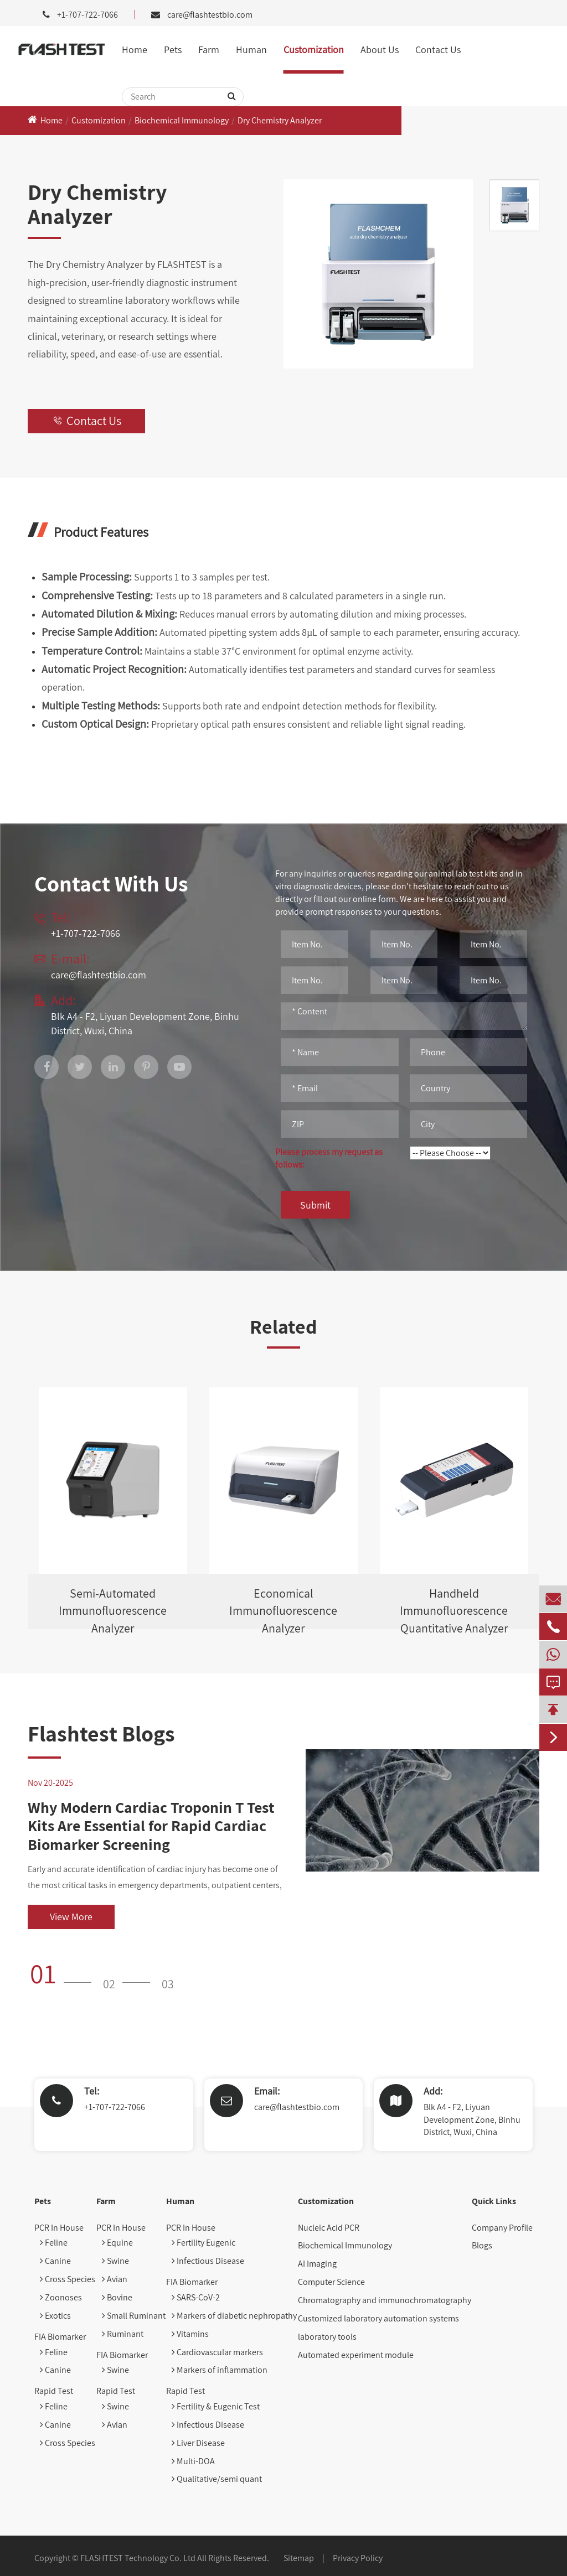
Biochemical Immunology (182, 120)
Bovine (117, 2297)
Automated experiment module (356, 2355)
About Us (379, 49)
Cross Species (67, 2279)
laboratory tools (327, 2336)
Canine (55, 2261)
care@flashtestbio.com (209, 14)
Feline (54, 2242)
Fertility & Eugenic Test (216, 2406)
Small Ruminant (134, 2315)
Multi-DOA (193, 2461)
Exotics (55, 2315)
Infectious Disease (208, 2261)
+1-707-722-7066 (114, 2107)
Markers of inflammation (219, 2370)
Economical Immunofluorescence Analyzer (283, 1607)
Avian (114, 2279)
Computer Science (331, 2282)
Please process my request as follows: (329, 1158)
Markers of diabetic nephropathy (234, 2315)
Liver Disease (198, 2443)
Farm (208, 49)
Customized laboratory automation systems (378, 2318)
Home (134, 49)
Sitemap (299, 2558)
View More (71, 1916)
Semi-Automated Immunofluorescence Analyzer (113, 1607)
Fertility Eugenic (203, 2242)
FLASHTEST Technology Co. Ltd (137, 2558)
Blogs (482, 2245)
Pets (173, 49)
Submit (315, 1205)
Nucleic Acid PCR (328, 2227)
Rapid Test (53, 2391)
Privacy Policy (358, 2558)
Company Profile (502, 2227)
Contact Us (438, 49)
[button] (64, 1973)
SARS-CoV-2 (196, 2297)
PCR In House (59, 2227)
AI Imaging (317, 2263)
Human (251, 49)
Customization (314, 49)
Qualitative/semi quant (217, 2479)
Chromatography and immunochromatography (384, 2300)
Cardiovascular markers (217, 2352)
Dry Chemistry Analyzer (280, 120)
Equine (117, 2242)
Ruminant (122, 2334)
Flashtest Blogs (101, 1733)
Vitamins (190, 2334)
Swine (115, 2261)
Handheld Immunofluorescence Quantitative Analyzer (454, 1607)
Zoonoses (61, 2297)
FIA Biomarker (60, 2336)
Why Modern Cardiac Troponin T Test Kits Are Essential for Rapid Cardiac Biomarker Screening (151, 1826)
